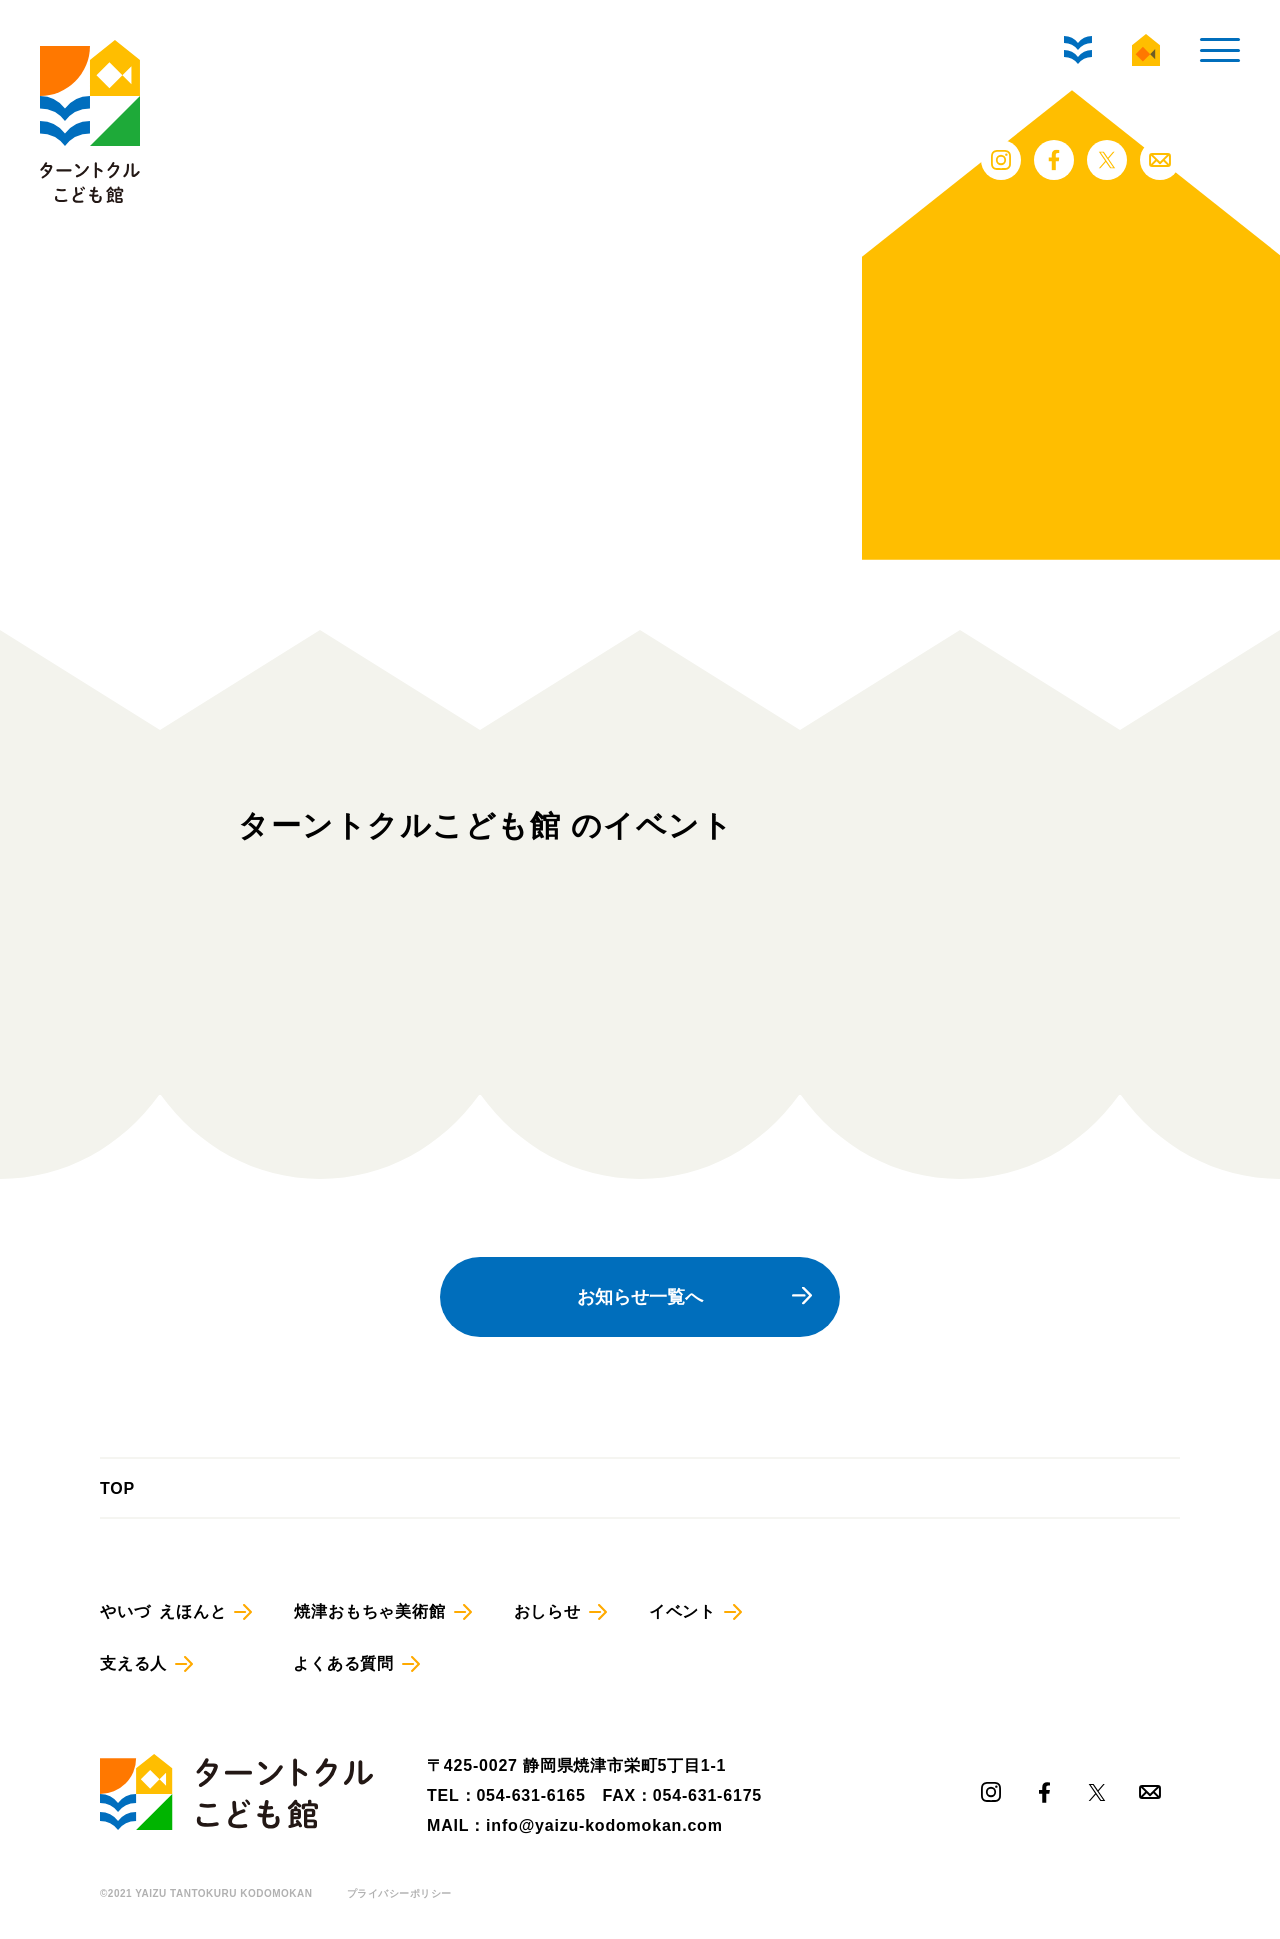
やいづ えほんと (163, 1611)
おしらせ (547, 1611)
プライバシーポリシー (399, 1894)
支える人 (133, 1663)
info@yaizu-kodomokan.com (604, 1825)
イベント (682, 1611)
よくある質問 (343, 1663)
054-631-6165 (530, 1795)
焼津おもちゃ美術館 (369, 1611)
